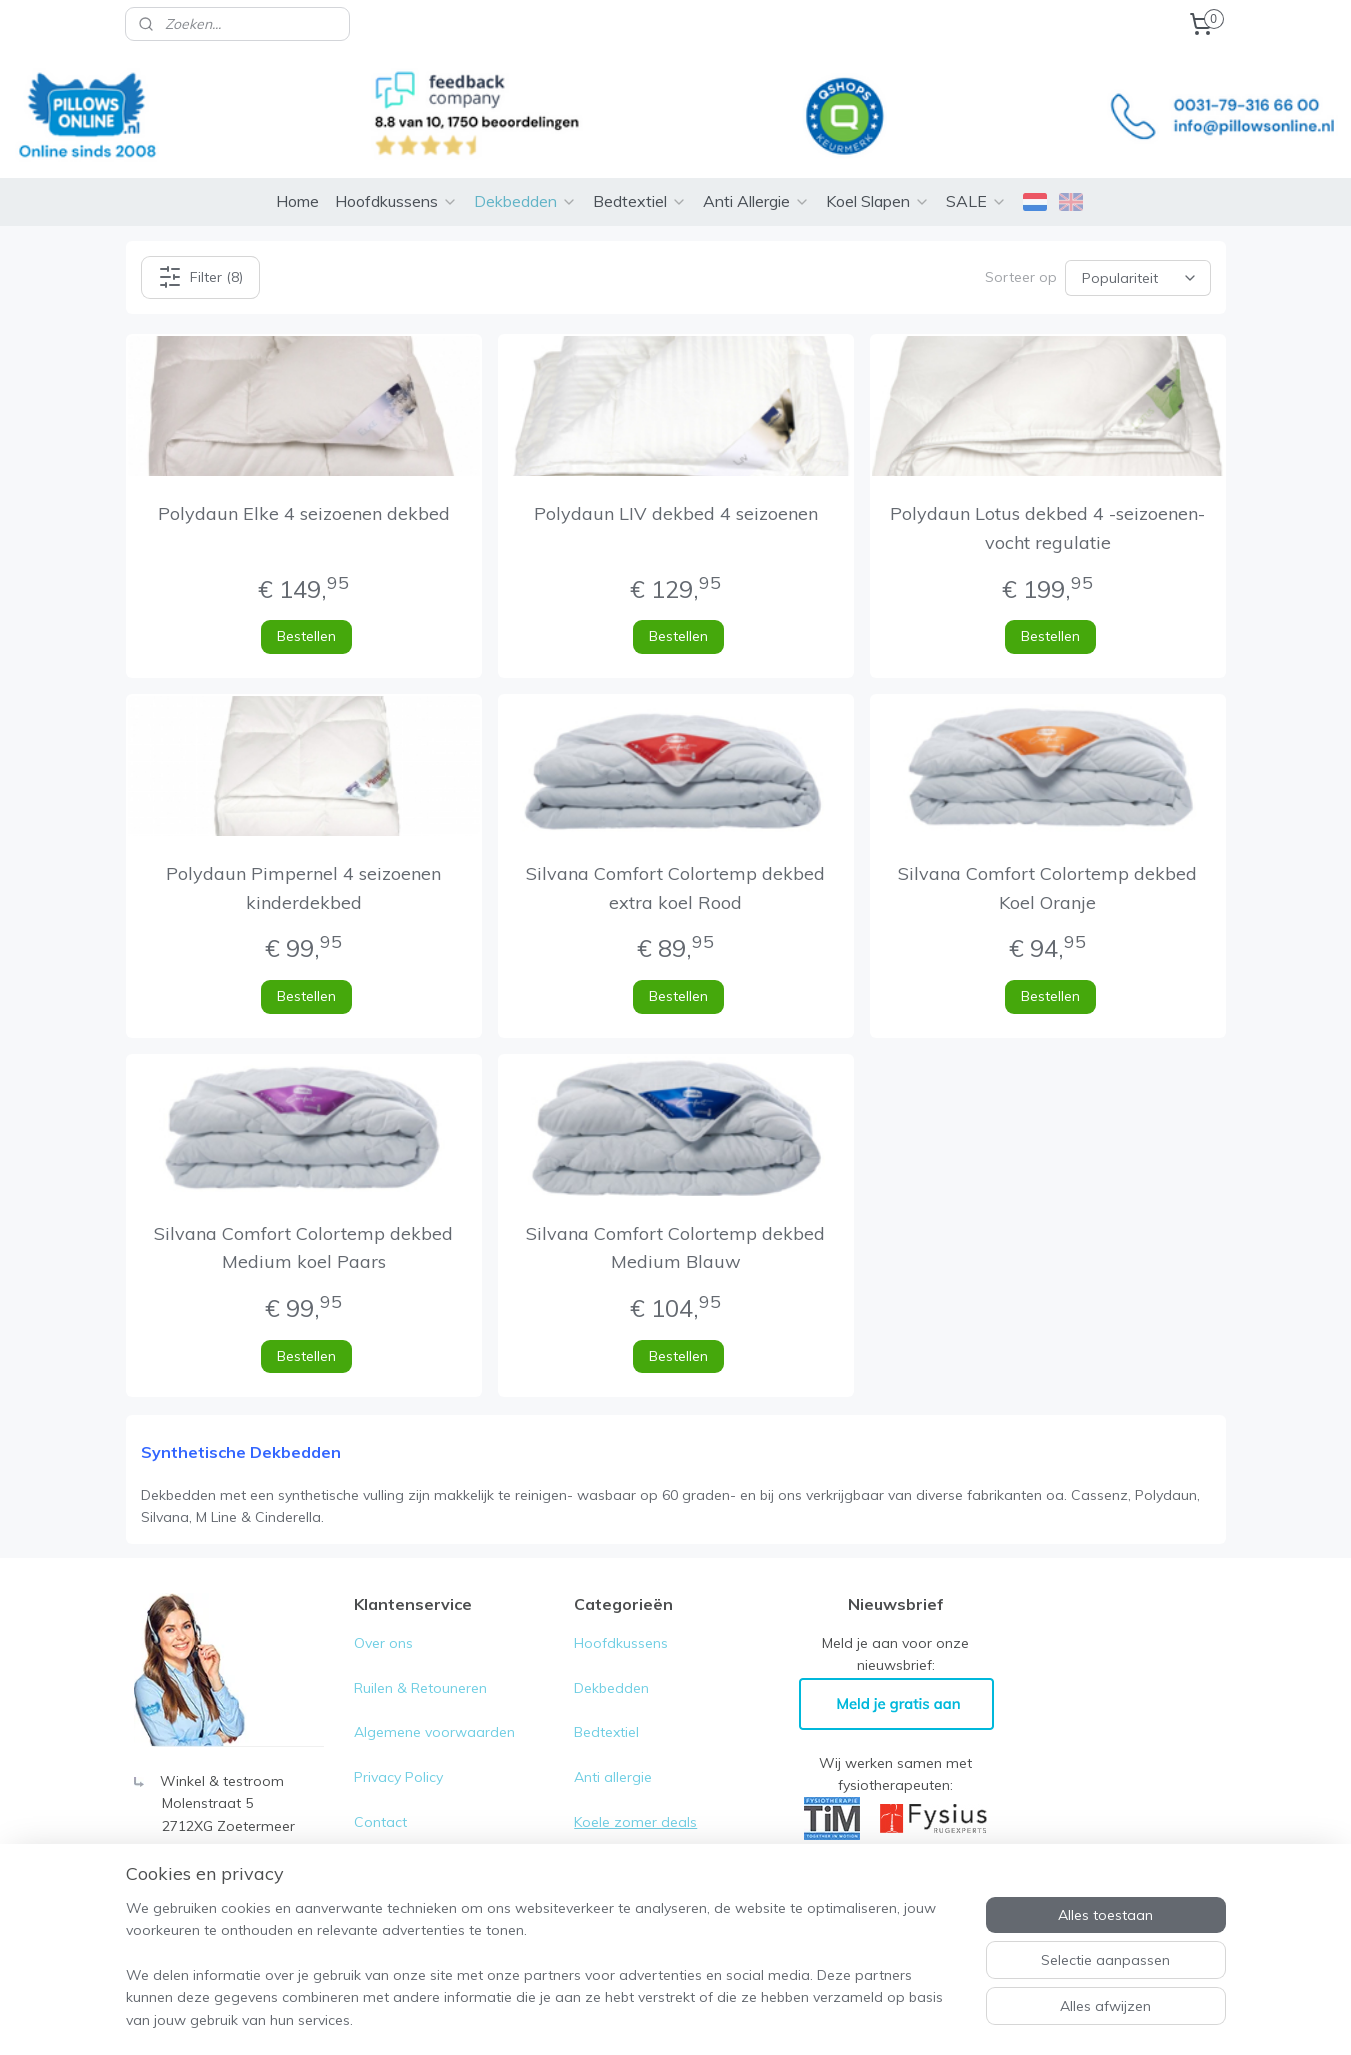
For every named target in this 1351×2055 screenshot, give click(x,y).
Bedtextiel (640, 171)
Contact (380, 1792)
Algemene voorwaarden (434, 1702)
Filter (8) (199, 247)
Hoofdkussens (396, 171)
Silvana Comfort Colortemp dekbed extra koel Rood (675, 858)
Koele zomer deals (635, 1792)
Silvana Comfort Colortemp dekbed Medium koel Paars (303, 1218)
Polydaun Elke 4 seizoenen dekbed (303, 483)
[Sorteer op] (1138, 247)
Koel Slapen (878, 171)
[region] (544, 1976)
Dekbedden (525, 171)
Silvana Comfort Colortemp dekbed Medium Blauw (675, 1218)
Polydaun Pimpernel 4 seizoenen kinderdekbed (303, 858)
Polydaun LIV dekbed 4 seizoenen (675, 483)
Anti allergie (613, 1747)
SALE (976, 171)
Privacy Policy (400, 1747)
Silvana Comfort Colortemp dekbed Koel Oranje (1047, 858)
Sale (588, 1837)
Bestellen (306, 606)
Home (297, 171)
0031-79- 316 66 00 (225, 1840)
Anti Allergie (756, 171)
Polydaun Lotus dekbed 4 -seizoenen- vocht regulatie (1047, 498)
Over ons (383, 1613)
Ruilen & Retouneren (420, 1658)
